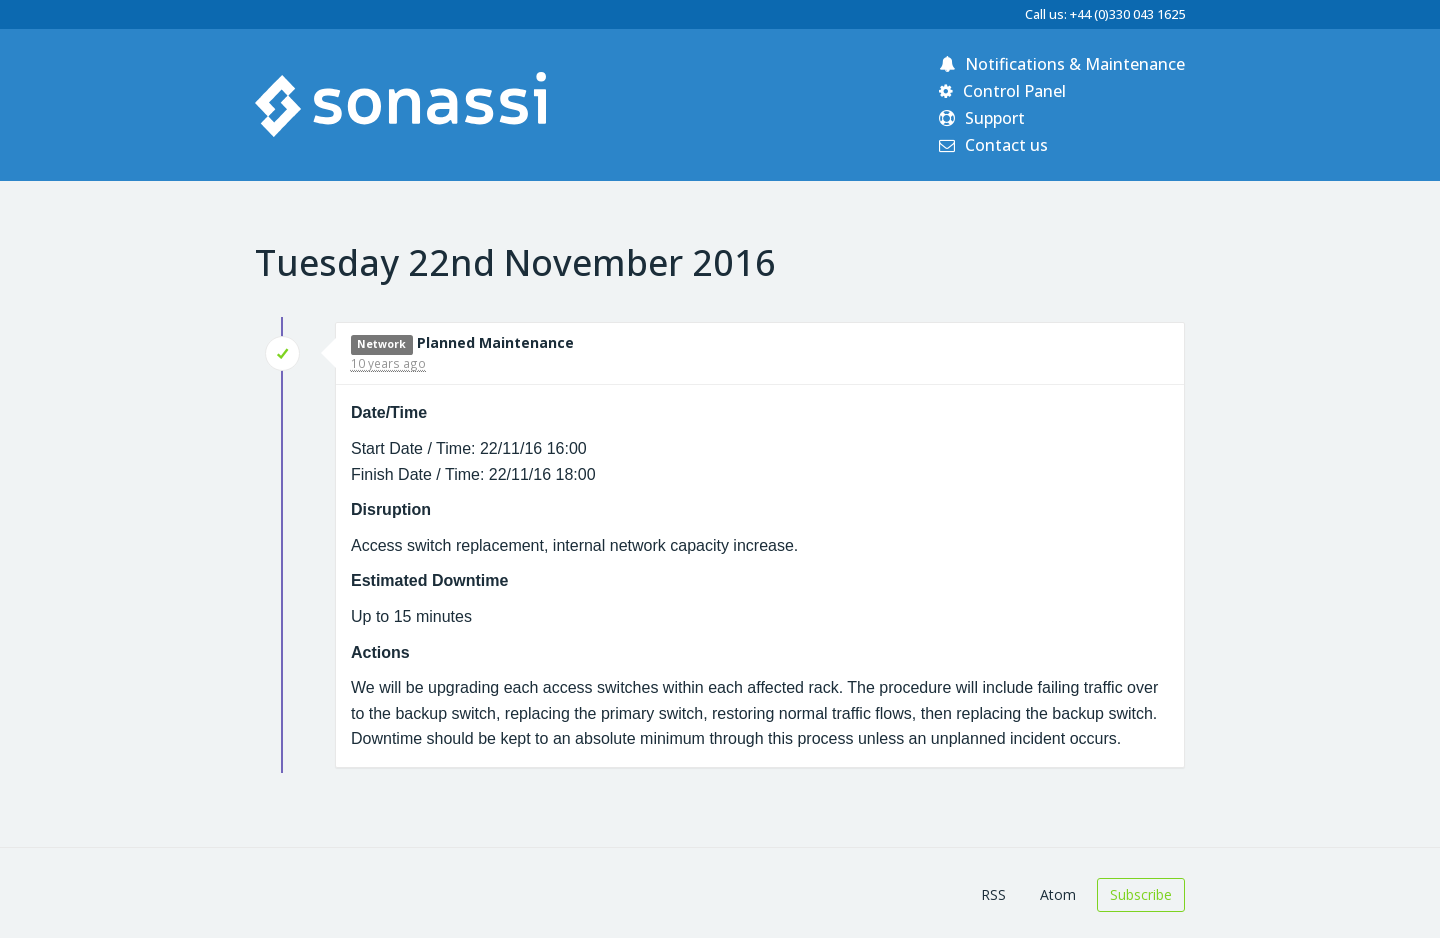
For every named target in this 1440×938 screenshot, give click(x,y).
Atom (1058, 894)
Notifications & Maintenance (1062, 64)
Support (982, 118)
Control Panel (1002, 91)
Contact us (993, 145)
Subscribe (1141, 894)
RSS (993, 894)
